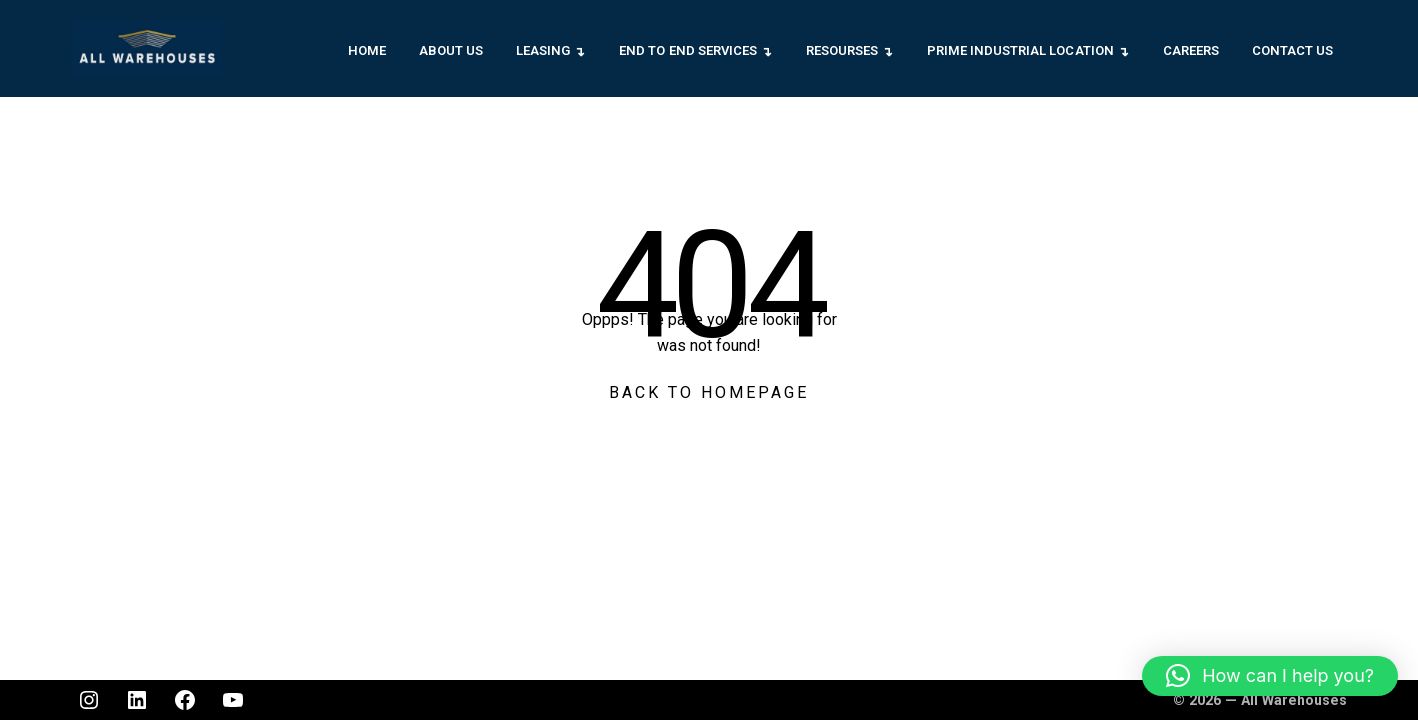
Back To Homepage (709, 392)
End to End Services (688, 50)
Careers (1191, 50)
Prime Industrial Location (1020, 50)
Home (367, 50)
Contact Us (1292, 50)
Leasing (543, 50)
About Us (451, 50)
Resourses (842, 50)
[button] (1270, 676)
